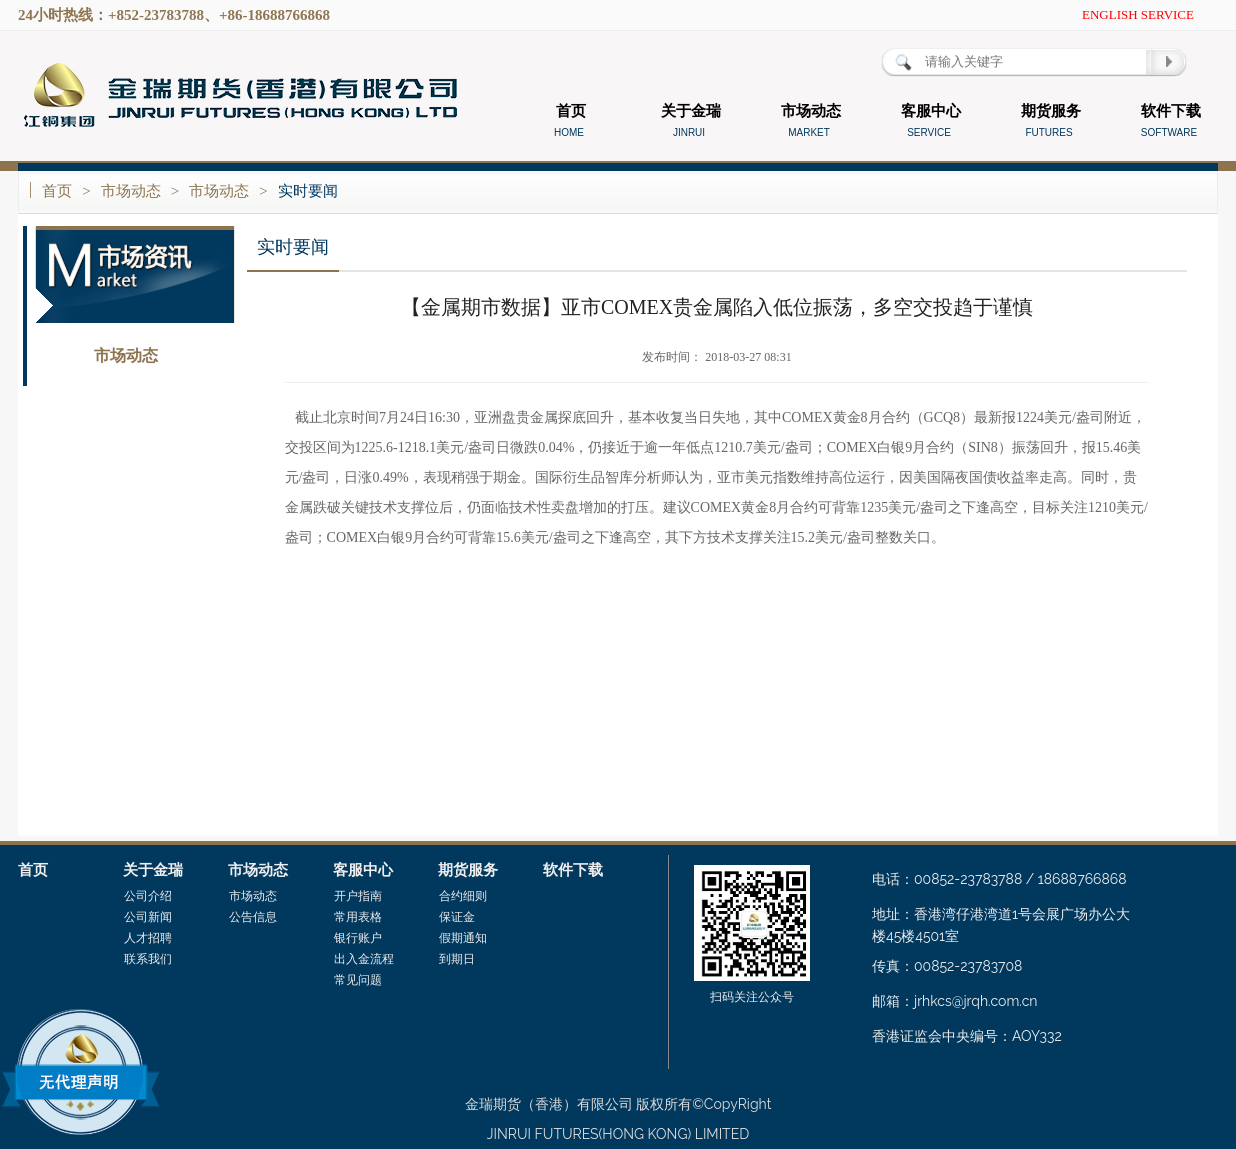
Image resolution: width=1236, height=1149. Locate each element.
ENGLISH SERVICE (1138, 14)
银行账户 (358, 938)
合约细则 (463, 896)
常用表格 (358, 917)
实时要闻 (308, 191)
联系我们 (148, 959)
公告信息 (126, 396)
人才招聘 (148, 938)
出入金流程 (364, 959)
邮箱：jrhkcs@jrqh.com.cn (955, 1001)
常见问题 (358, 980)
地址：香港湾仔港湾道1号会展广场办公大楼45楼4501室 (1001, 925)
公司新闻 (148, 917)
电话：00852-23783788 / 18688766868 (999, 879)
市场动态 (131, 191)
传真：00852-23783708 (947, 966)
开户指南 (358, 896)
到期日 (457, 959)
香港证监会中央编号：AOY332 (967, 1036)
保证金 (457, 917)
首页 (57, 191)
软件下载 (573, 870)
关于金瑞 (153, 870)
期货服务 (468, 870)
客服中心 (363, 870)
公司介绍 (148, 896)
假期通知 (463, 938)
